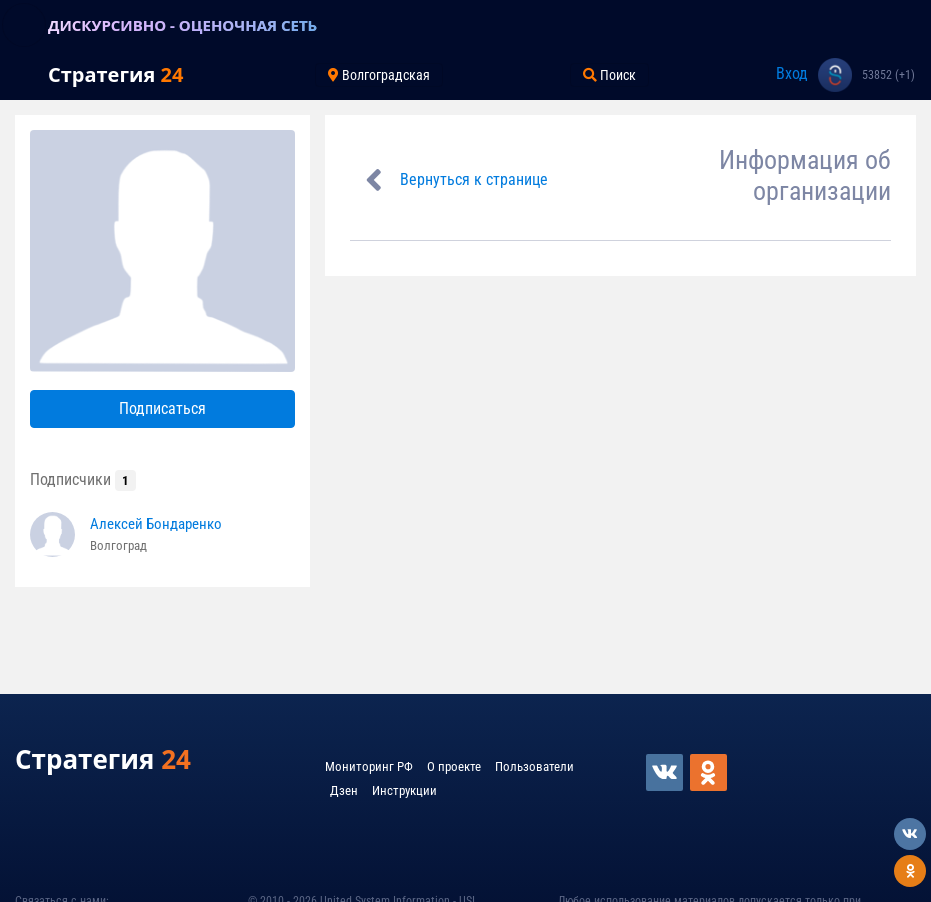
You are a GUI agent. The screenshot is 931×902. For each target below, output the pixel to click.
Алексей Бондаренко (156, 524)
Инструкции (404, 790)
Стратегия (115, 74)
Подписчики (83, 479)
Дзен (344, 790)
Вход (792, 73)
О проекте (454, 766)
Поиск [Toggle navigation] (609, 75)
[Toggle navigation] (24, 25)
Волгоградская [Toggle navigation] (379, 75)
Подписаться (162, 408)
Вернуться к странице (474, 179)
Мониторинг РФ (369, 766)
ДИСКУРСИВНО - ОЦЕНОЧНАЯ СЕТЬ (182, 25)
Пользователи (534, 766)
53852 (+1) (888, 75)
